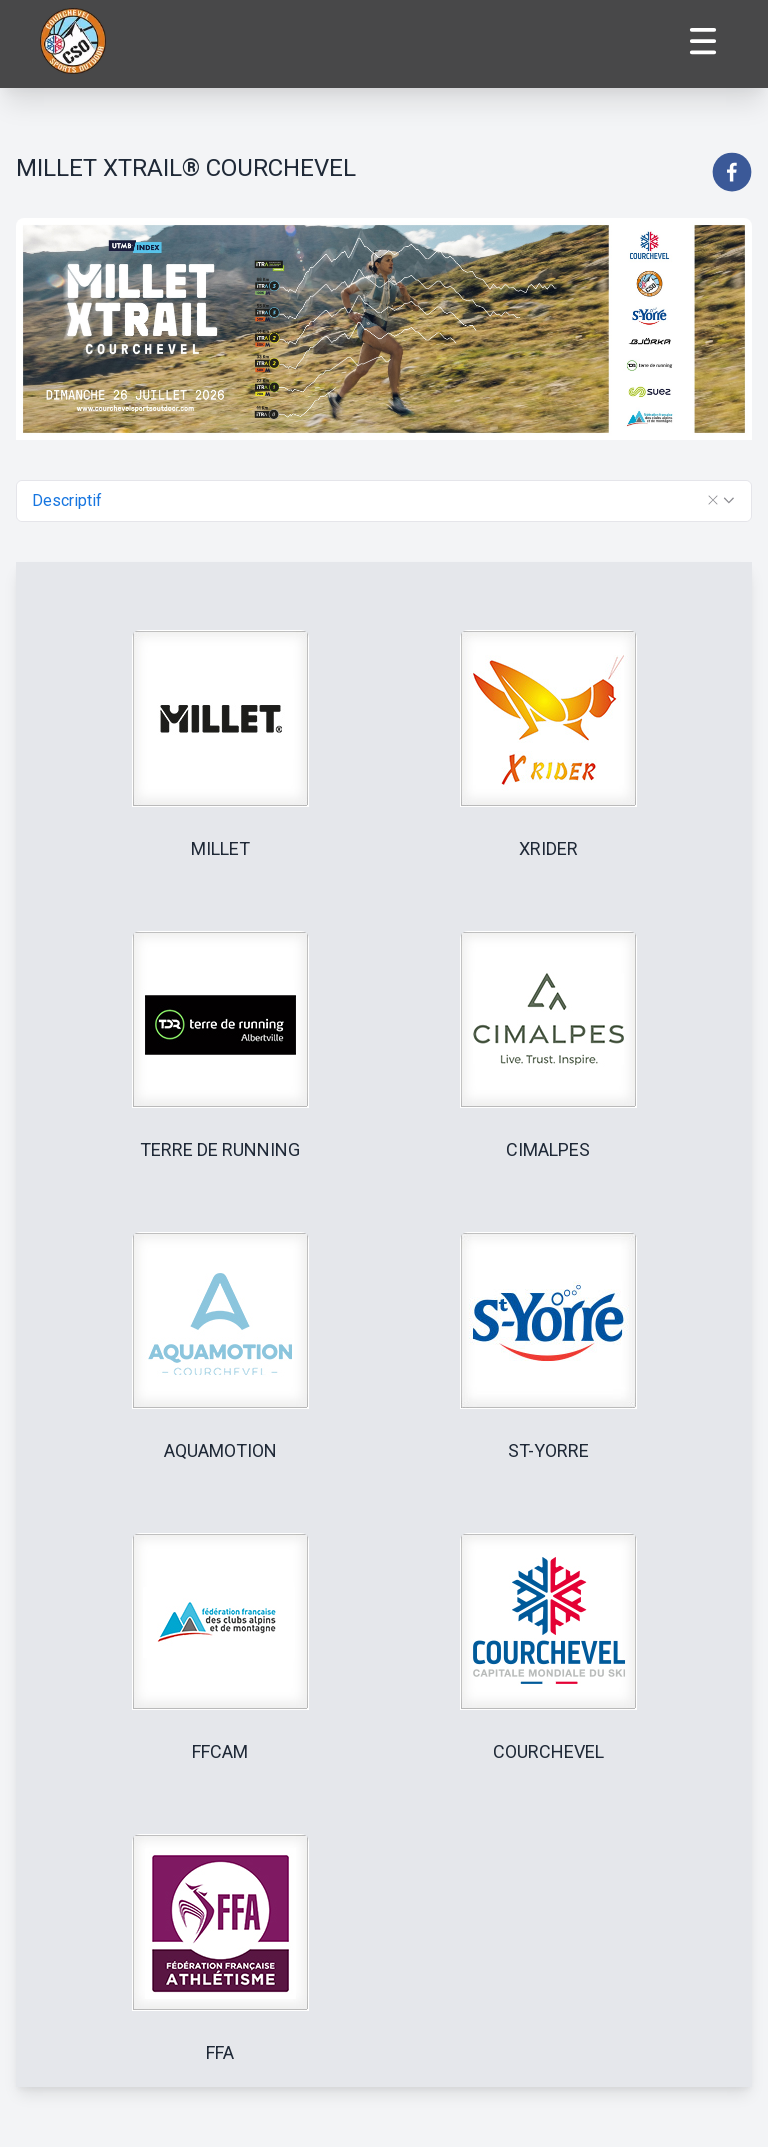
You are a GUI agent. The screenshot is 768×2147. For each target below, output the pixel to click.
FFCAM (220, 1751)
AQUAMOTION (220, 1450)
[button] (713, 500)
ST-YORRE (548, 1450)
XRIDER (548, 848)
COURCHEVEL (548, 1751)
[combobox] (384, 501)
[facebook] (732, 172)
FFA (220, 2052)
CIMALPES (548, 1149)
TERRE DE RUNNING (220, 1149)
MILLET (220, 848)
